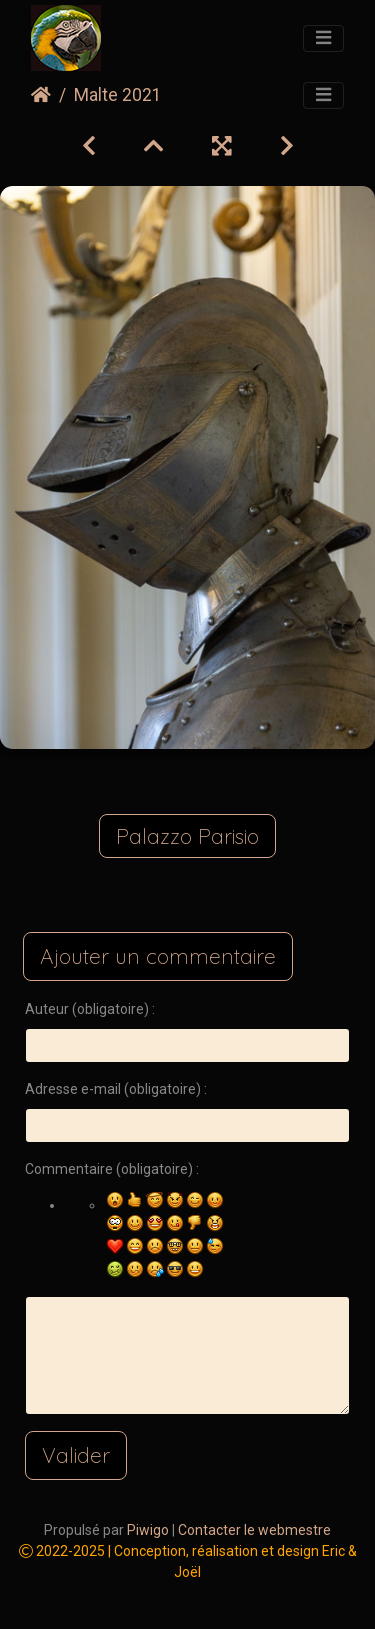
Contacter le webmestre (254, 1530)
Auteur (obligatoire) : (90, 1009)
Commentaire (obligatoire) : (112, 1169)
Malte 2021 (118, 95)
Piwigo (148, 1530)
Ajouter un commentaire (158, 956)
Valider (76, 1455)
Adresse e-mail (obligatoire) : (116, 1089)
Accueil (41, 95)
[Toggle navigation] (323, 39)
